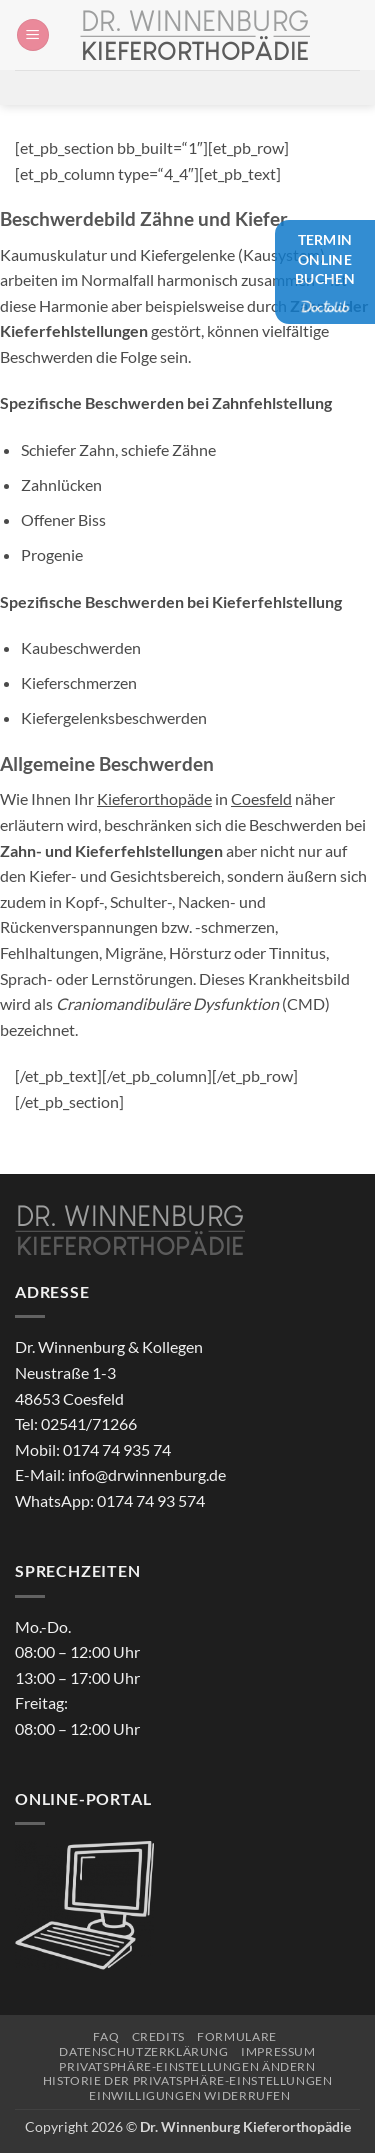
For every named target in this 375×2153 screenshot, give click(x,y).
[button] (33, 35)
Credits (158, 2036)
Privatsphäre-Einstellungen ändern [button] (187, 2066)
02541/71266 (89, 1423)
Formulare (237, 2036)
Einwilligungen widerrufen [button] (189, 2095)
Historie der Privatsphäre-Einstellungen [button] (188, 2080)
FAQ (106, 2036)
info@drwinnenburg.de (147, 1474)
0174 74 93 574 (151, 1500)
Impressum (278, 2051)
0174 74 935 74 (117, 1449)
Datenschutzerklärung (143, 2051)
